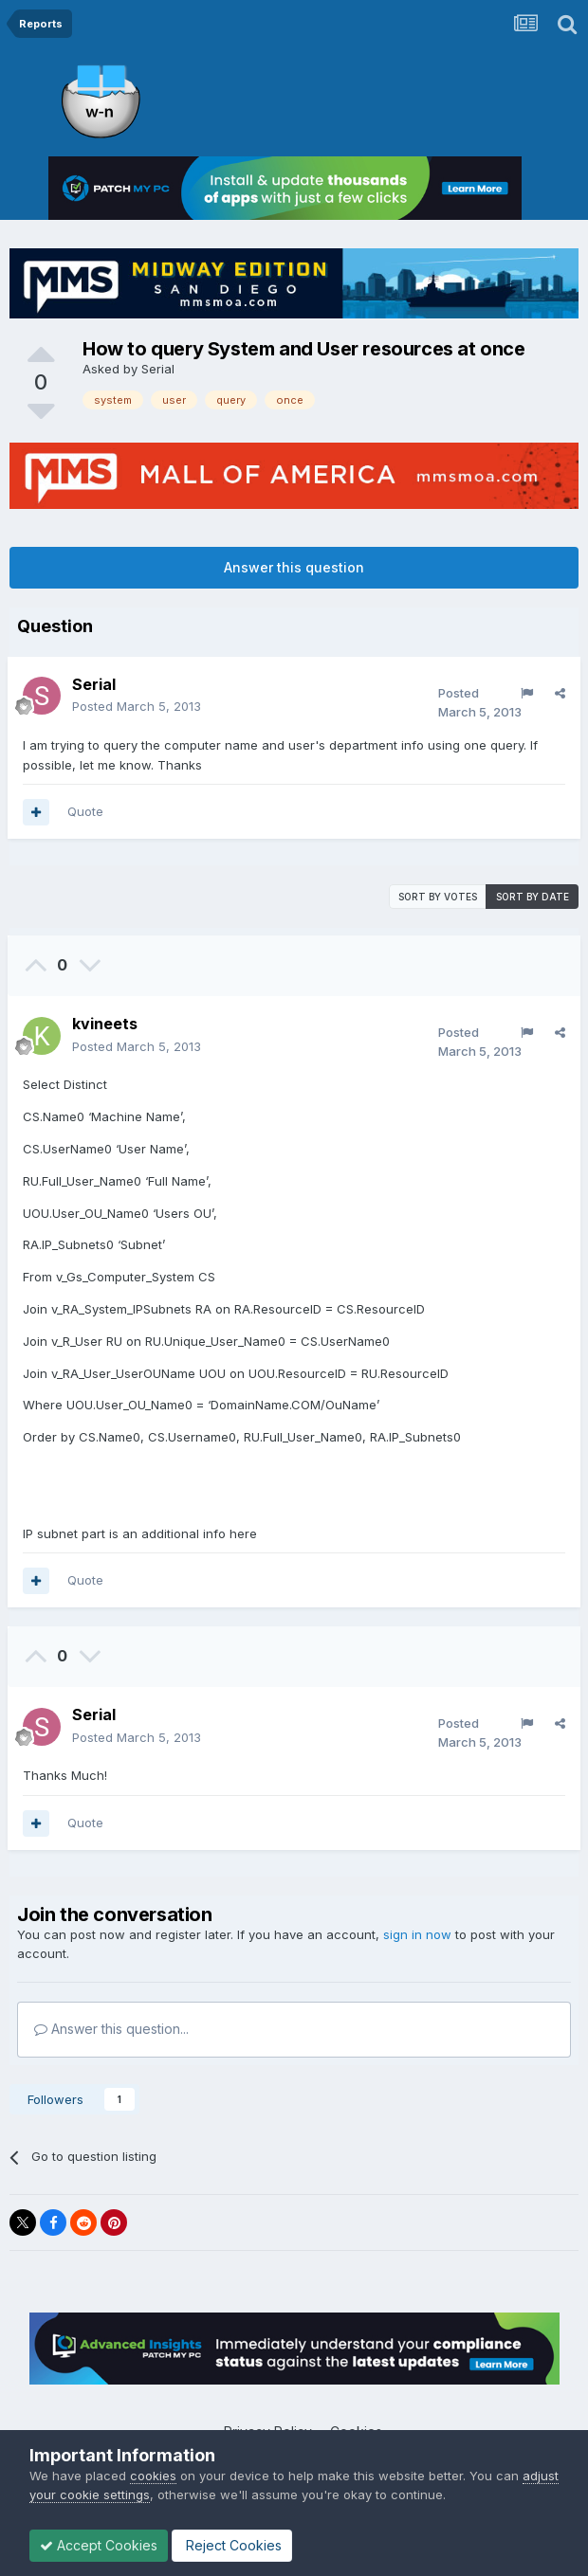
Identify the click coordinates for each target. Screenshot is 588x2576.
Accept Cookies (98, 2545)
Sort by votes (437, 896)
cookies (153, 2475)
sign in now (417, 1934)
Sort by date (532, 896)
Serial (158, 368)
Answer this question (294, 567)
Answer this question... (111, 2029)
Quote (85, 811)
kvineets (105, 1023)
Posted (136, 706)
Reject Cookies (232, 2545)
